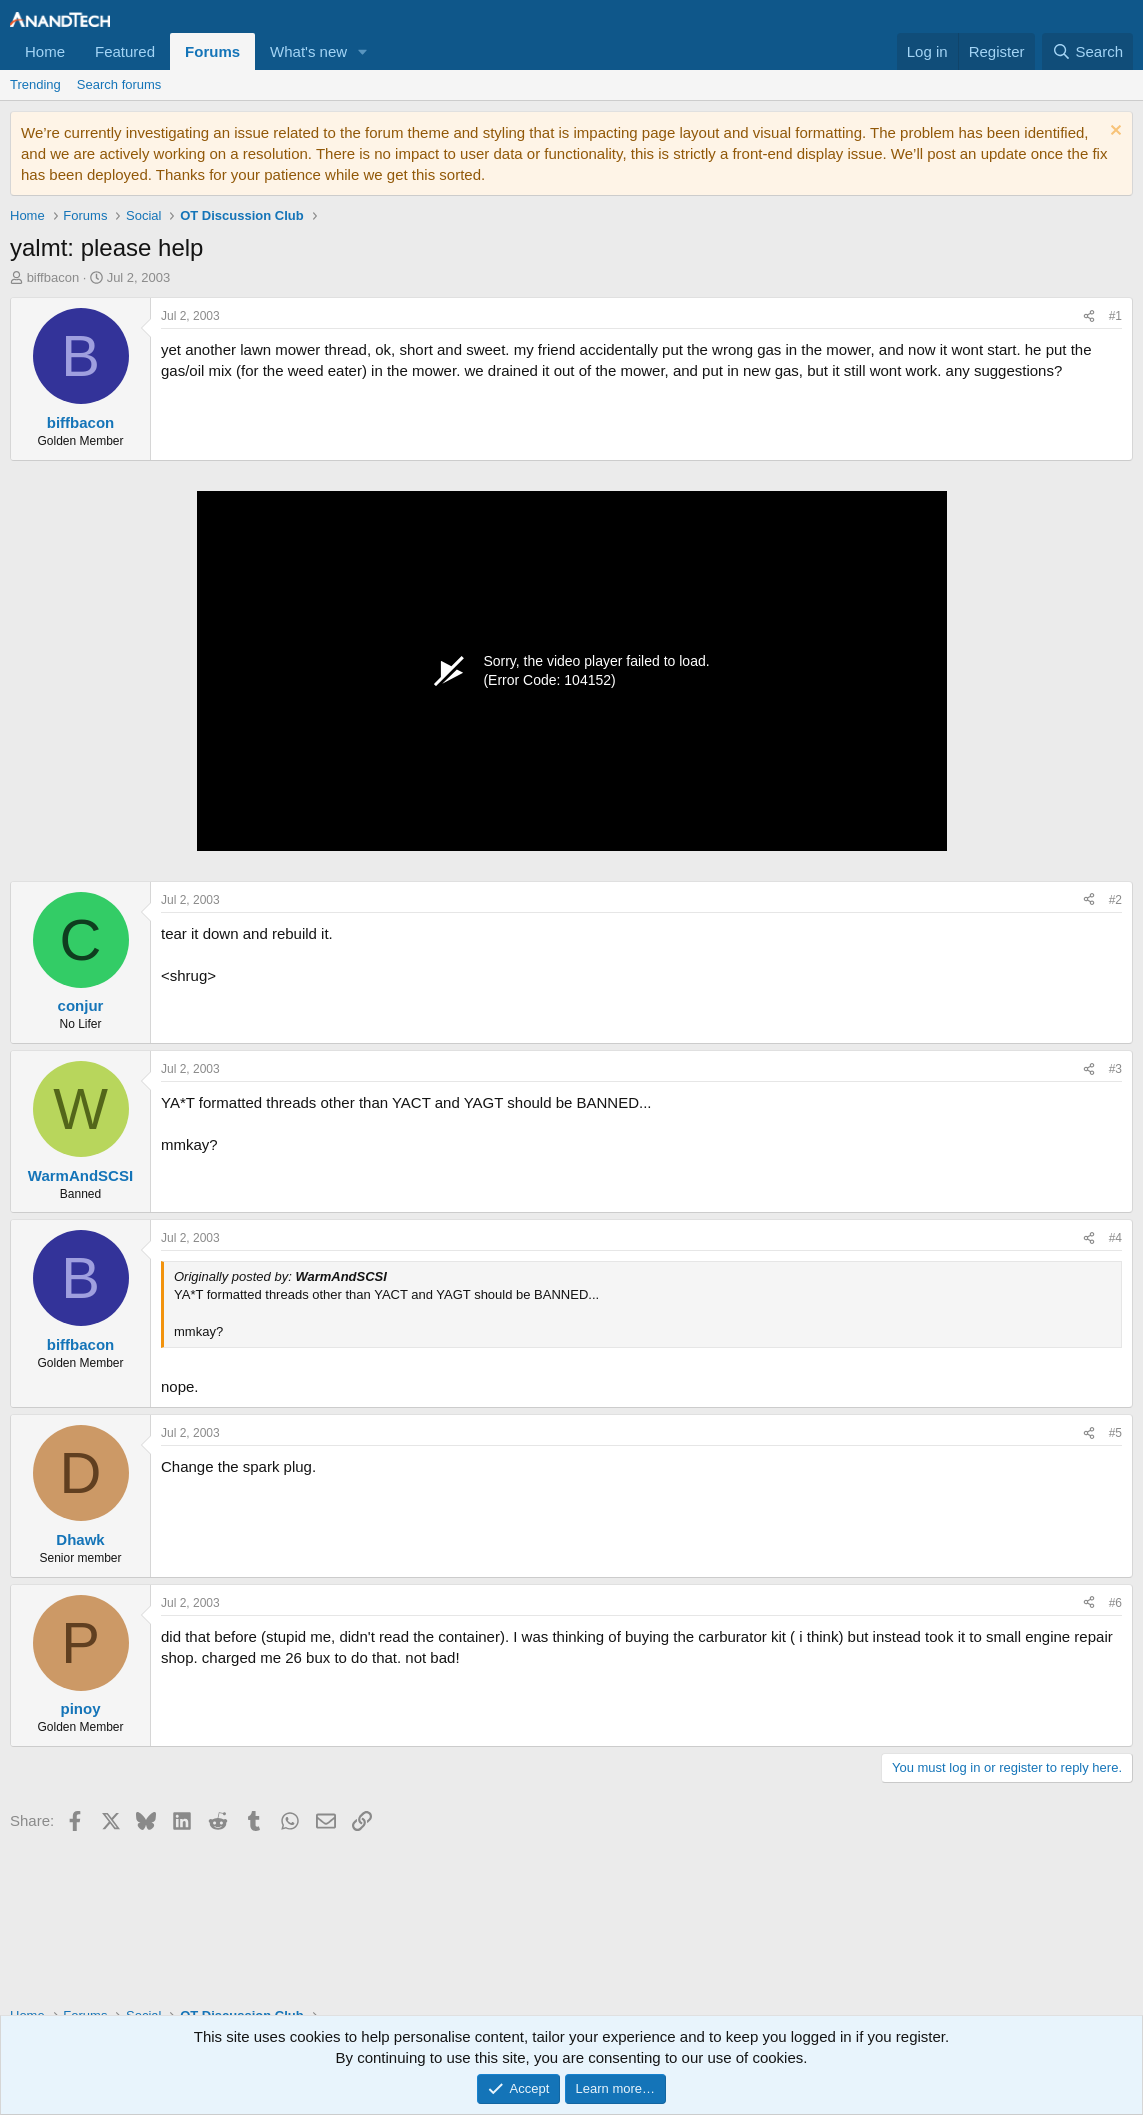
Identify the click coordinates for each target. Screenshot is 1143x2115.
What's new (308, 51)
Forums (212, 51)
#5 (1115, 1433)
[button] (363, 51)
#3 (1115, 1069)
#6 (1115, 1603)
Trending (35, 84)
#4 (1115, 1238)
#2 (1115, 900)
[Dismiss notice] (1113, 132)
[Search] (1087, 51)
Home (45, 51)
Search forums (119, 84)
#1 (1115, 316)
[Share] (1089, 316)
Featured (125, 51)
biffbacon (53, 277)
